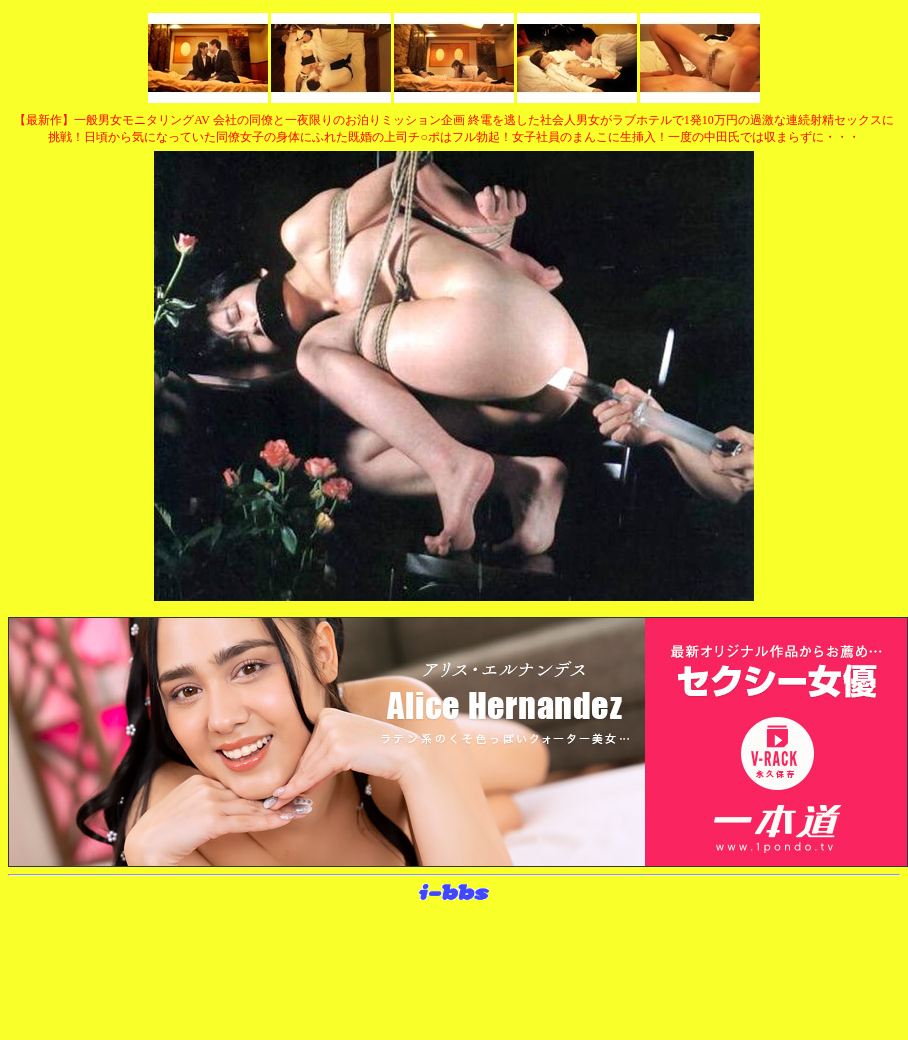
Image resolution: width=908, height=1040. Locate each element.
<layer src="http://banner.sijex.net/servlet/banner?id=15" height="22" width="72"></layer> (454, 893)
